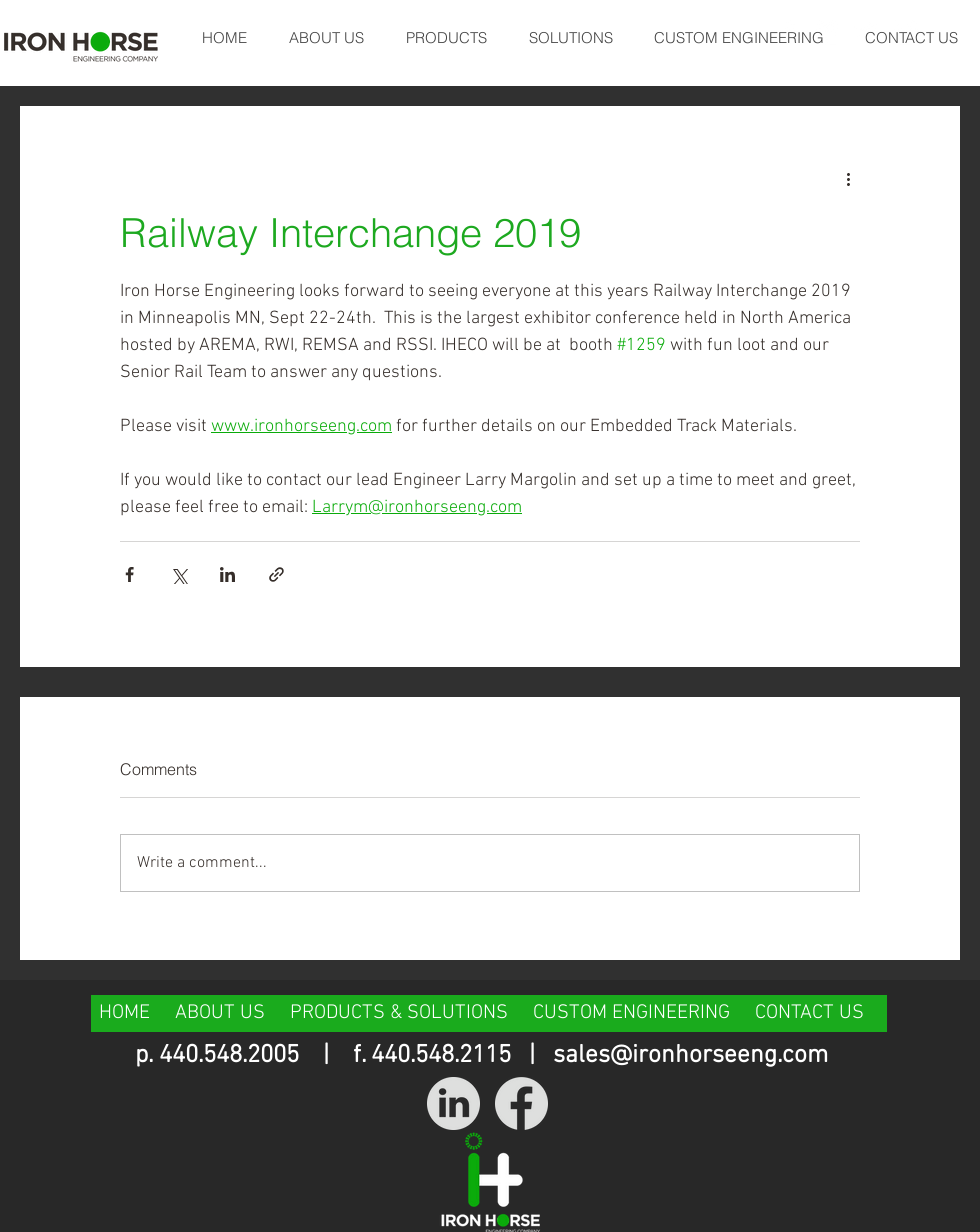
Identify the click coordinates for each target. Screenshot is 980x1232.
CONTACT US (809, 1013)
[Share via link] (276, 574)
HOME (127, 1013)
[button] (445, 37)
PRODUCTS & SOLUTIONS (399, 1013)
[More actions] (848, 178)
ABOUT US (220, 1013)
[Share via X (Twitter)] (178, 574)
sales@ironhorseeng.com (690, 1056)
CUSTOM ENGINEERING (631, 1013)
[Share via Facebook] (129, 574)
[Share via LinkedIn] (227, 574)
